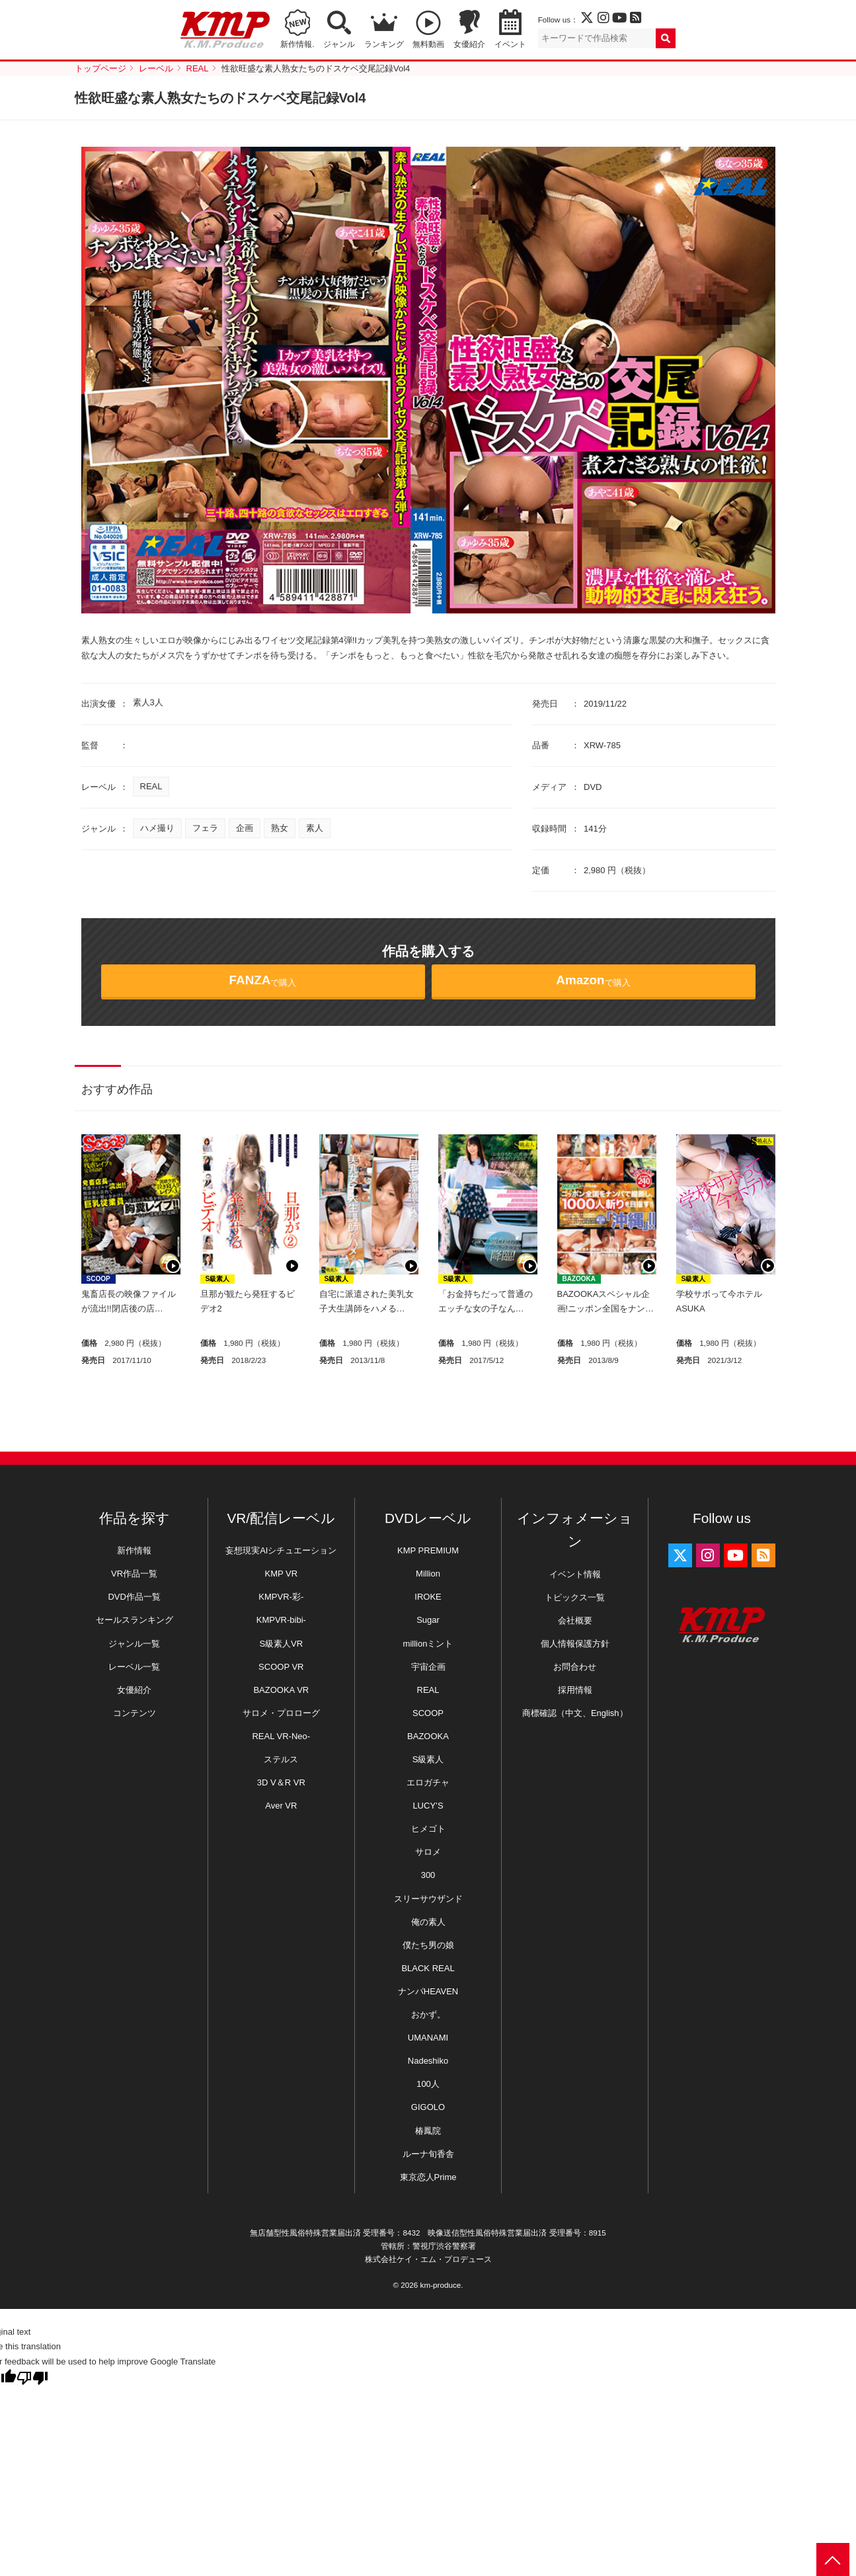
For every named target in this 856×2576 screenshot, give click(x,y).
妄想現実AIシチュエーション (280, 1550)
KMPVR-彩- (280, 1597)
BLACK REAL (427, 1968)
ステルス (281, 1759)
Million (428, 1574)
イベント (510, 44)
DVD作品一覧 (134, 1597)
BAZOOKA (579, 1278)
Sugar (428, 1620)
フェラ (205, 828)
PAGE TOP (832, 2559)
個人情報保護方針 (575, 1644)
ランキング (384, 44)
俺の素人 (428, 1922)
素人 (314, 828)
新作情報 (134, 1550)
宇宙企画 (428, 1667)
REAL (151, 786)
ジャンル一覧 (134, 1644)
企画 (244, 828)
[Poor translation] (32, 2378)
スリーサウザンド (428, 1899)
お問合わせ (574, 1667)
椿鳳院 (428, 2131)
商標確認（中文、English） (575, 1713)
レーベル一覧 (134, 1667)
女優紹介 (469, 44)
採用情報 (575, 1690)
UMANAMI (428, 2038)
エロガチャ (428, 1782)
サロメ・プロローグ (281, 1713)
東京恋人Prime (428, 2177)
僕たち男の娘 (428, 1945)
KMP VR (281, 1574)
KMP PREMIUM (428, 1550)
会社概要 (575, 1620)
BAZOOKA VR (281, 1690)
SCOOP (98, 1278)
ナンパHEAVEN (428, 1991)
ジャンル (339, 44)
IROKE (427, 1597)
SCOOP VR (280, 1667)
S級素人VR (281, 1644)
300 (428, 1875)
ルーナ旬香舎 (428, 2154)
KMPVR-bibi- (281, 1620)
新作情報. (297, 44)
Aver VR (281, 1806)
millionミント (428, 1644)
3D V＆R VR (281, 1782)
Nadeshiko (428, 2061)
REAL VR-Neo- (281, 1736)
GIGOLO (428, 2107)
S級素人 (218, 1278)
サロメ (428, 1852)
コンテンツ (134, 1713)
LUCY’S (427, 1806)
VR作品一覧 (134, 1574)
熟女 (279, 828)
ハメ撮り (157, 828)
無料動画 (428, 44)
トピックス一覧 (575, 1597)
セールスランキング (134, 1620)
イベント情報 (575, 1574)
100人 (428, 2084)
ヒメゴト (428, 1829)
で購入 (263, 980)
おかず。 (428, 2014)
